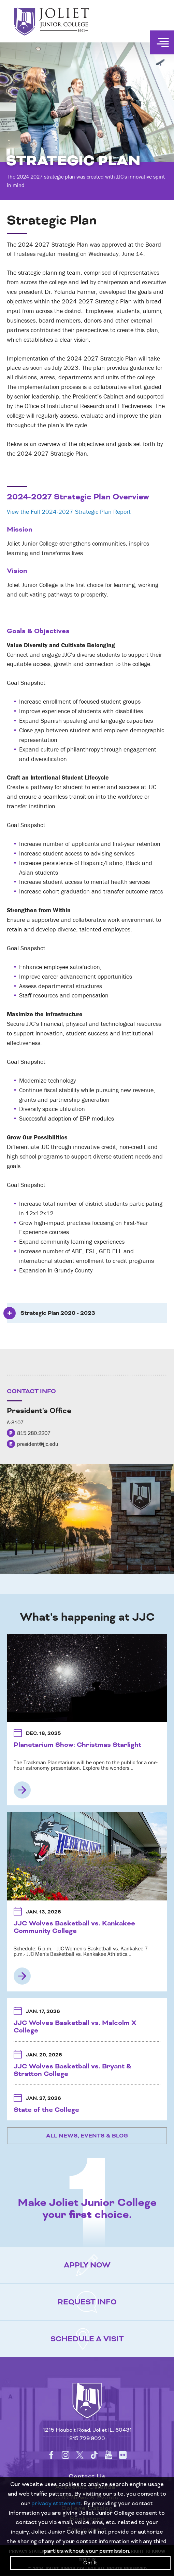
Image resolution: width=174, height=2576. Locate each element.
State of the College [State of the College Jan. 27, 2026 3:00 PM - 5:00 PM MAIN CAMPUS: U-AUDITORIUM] (46, 2110)
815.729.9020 (87, 2438)
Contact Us (87, 2476)
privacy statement (56, 2503)
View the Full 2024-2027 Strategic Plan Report (69, 511)
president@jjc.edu (37, 1443)
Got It (90, 2563)
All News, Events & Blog (87, 2136)
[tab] (87, 1313)
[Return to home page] (87, 2406)
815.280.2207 (33, 1432)
